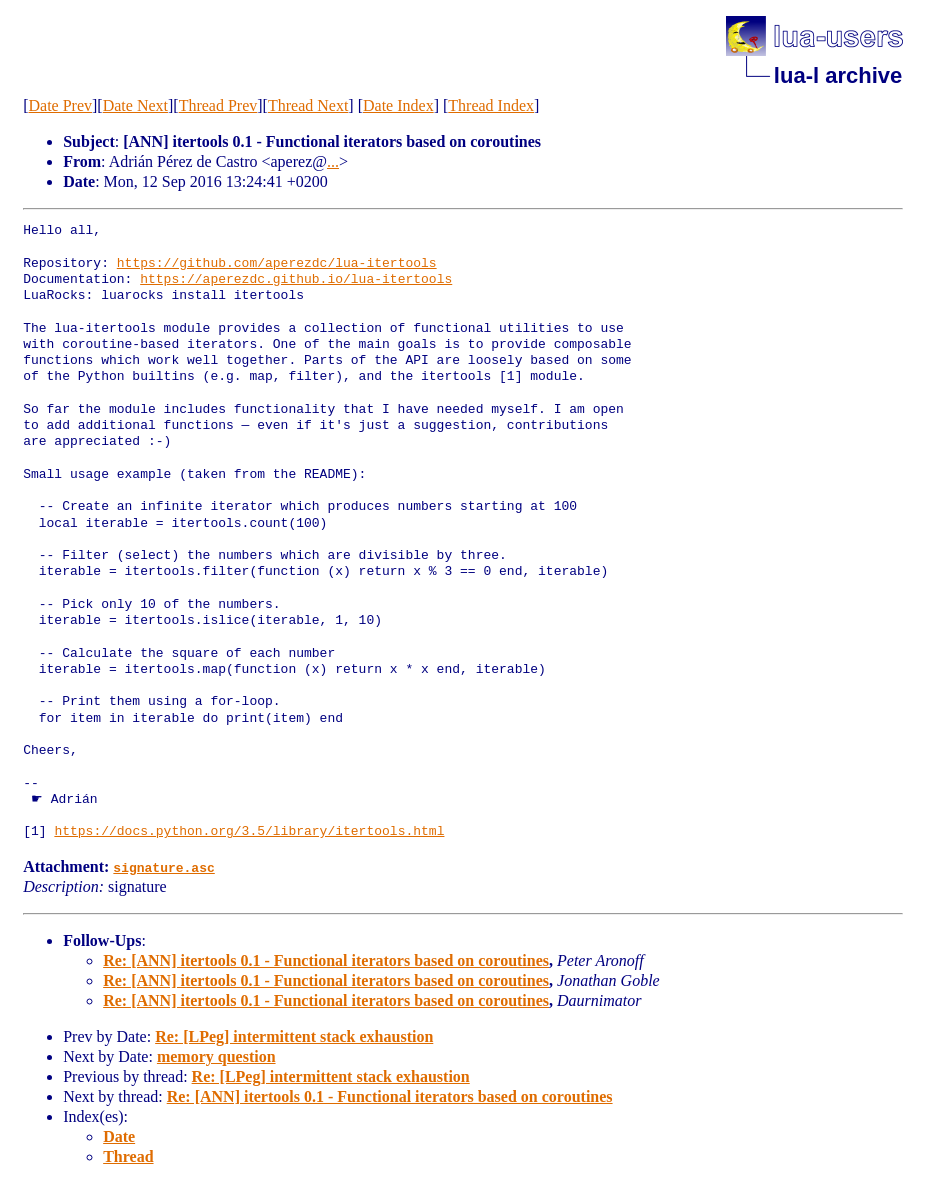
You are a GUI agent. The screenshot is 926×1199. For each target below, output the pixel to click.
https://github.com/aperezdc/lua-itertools (277, 264)
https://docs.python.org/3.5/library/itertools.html (249, 832)
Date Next (135, 105)
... (333, 161)
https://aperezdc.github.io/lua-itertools (296, 280)
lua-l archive (838, 75)
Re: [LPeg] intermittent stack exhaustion (294, 1036)
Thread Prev (218, 105)
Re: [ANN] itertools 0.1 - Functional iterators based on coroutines (326, 960)
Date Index (398, 105)
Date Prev (60, 105)
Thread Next (308, 105)
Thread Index (491, 105)
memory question (216, 1056)
